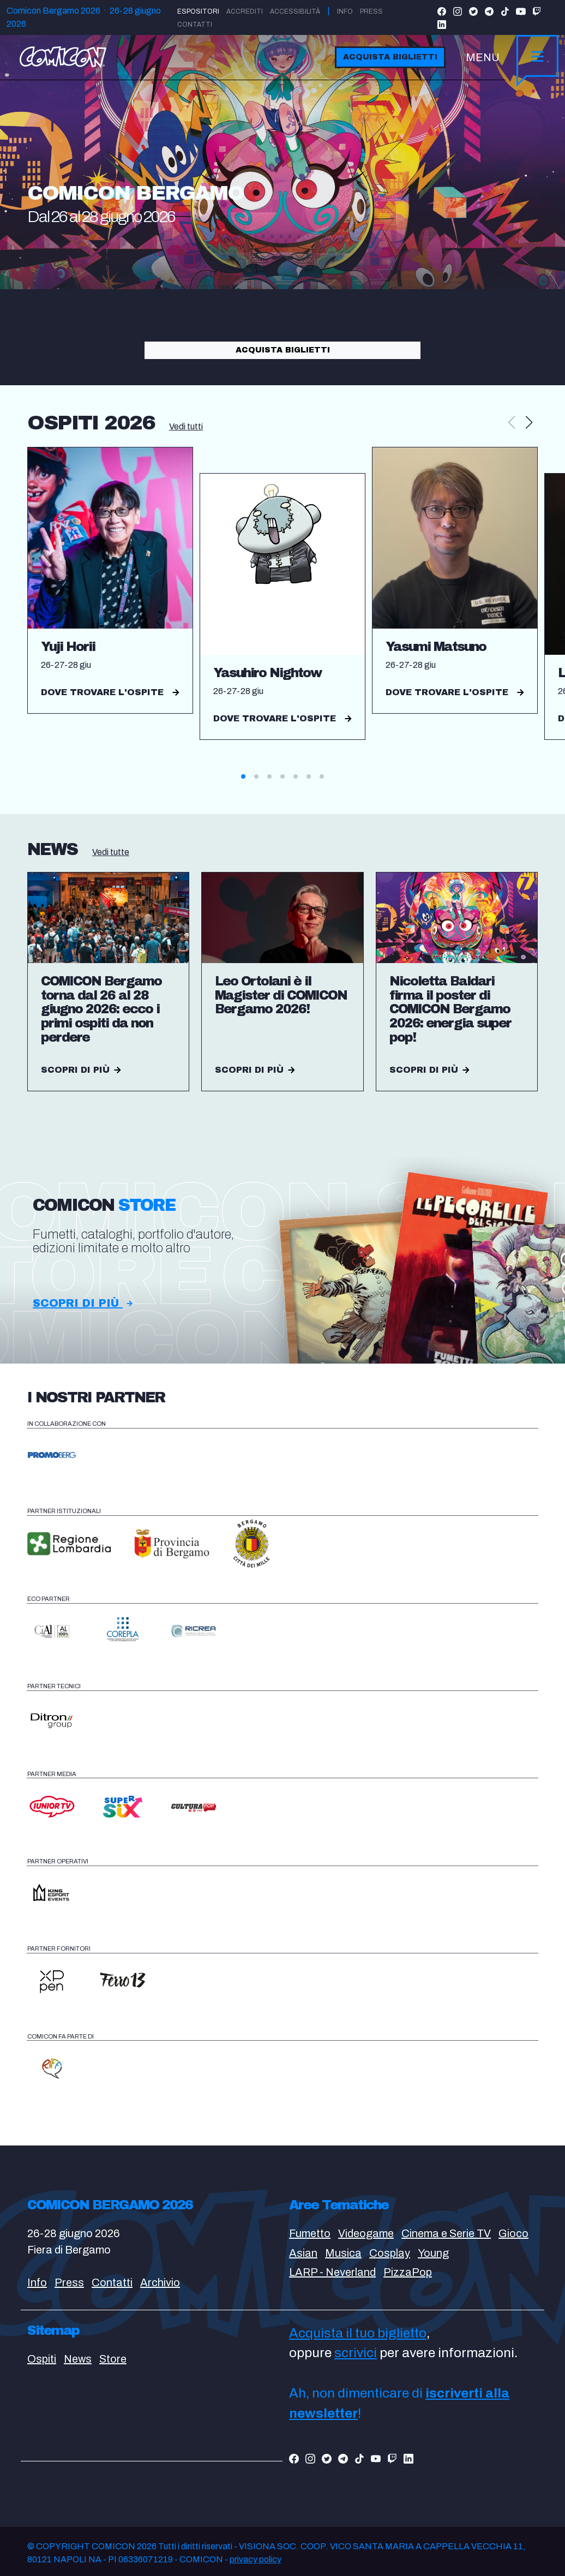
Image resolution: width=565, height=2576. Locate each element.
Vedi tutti (186, 426)
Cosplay (389, 2253)
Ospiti (41, 2359)
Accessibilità (295, 11)
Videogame (366, 2233)
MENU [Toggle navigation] (483, 57)
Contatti (194, 24)
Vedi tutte (110, 852)
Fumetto (309, 2233)
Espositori (198, 11)
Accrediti (244, 11)
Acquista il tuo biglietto (357, 2333)
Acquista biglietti (390, 56)
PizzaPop (407, 2272)
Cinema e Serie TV (446, 2233)
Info (345, 11)
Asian (303, 2253)
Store (113, 2359)
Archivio (160, 2282)
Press (371, 11)
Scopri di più (83, 1303)
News (78, 2359)
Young (433, 2253)
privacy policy (255, 2559)
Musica (343, 2253)
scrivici (355, 2353)
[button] (529, 422)
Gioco (513, 2233)
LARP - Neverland (332, 2272)
